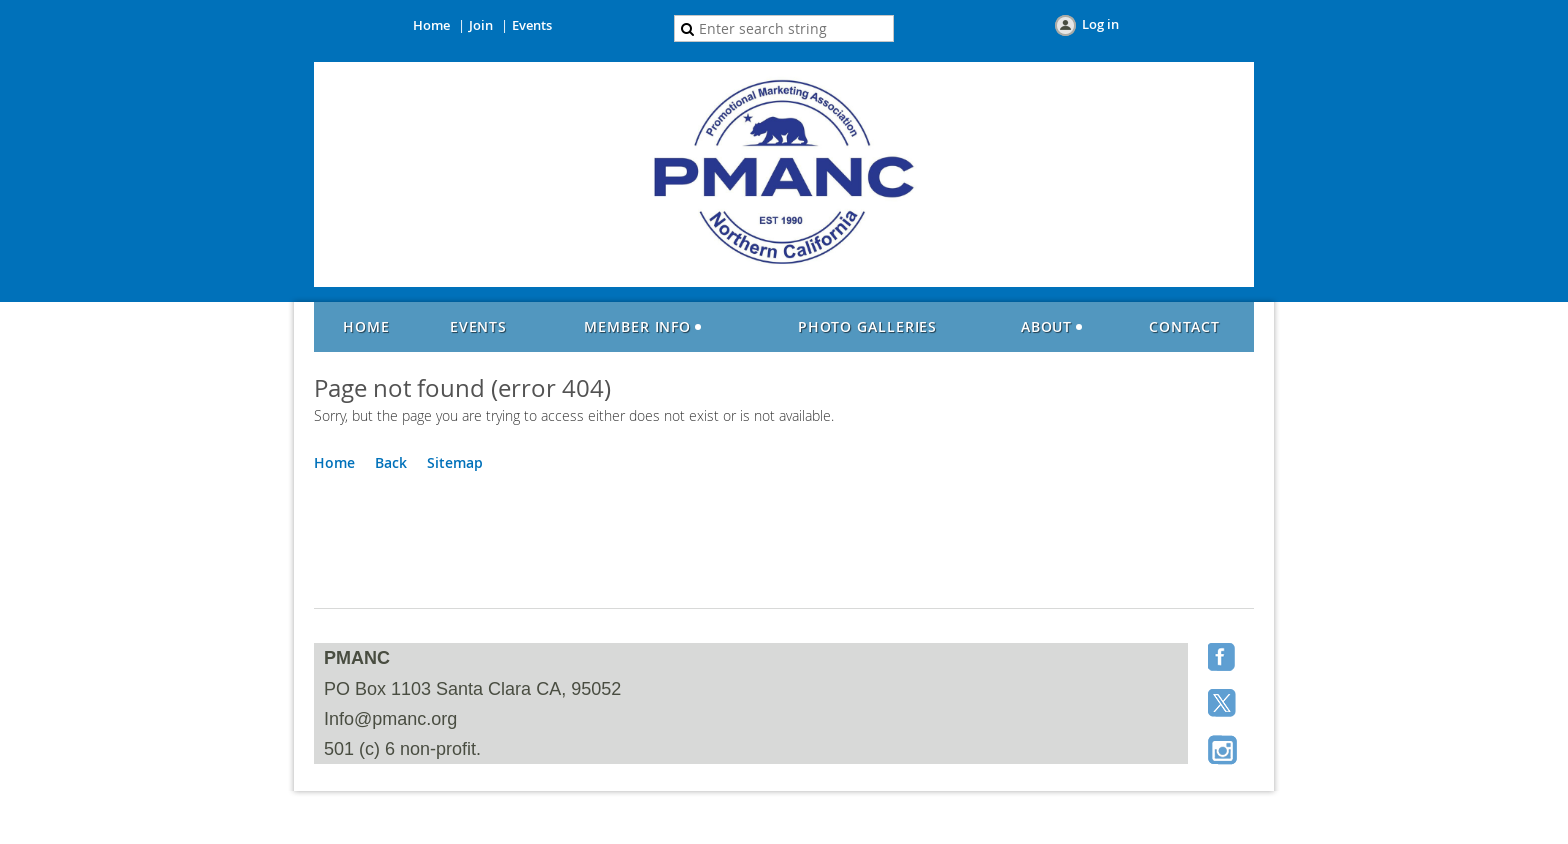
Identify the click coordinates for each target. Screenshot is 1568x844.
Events (532, 25)
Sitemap (455, 462)
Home (431, 25)
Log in (1100, 24)
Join (481, 25)
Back (391, 462)
